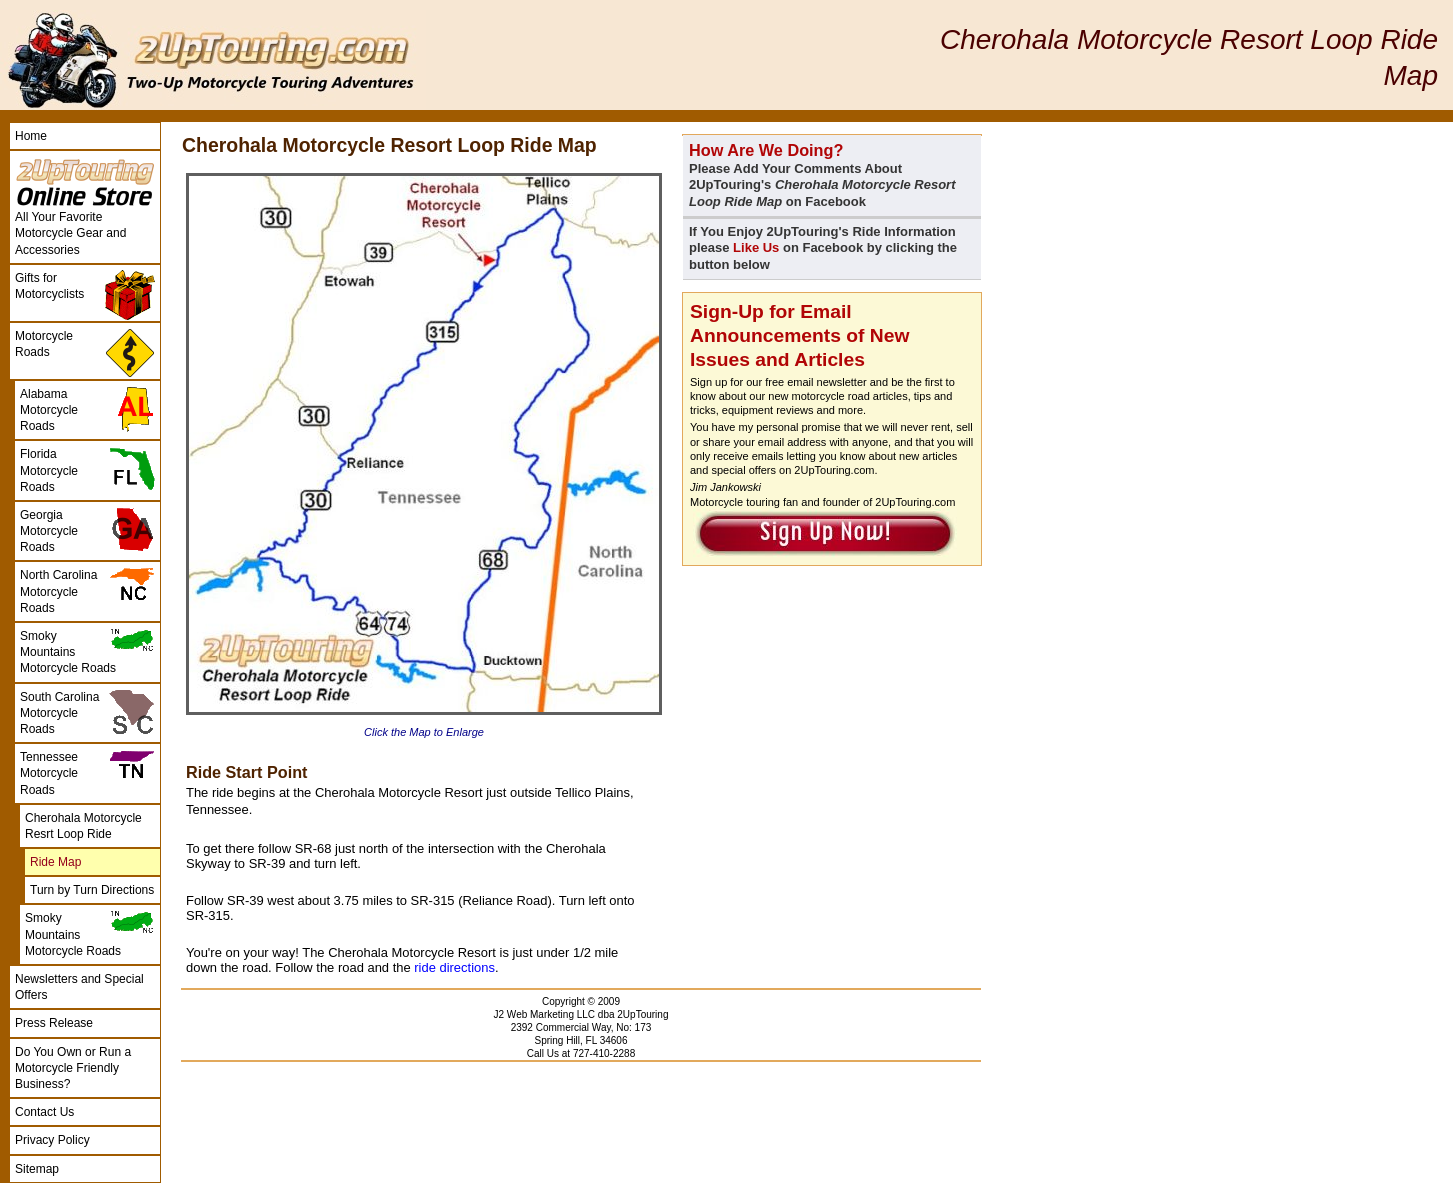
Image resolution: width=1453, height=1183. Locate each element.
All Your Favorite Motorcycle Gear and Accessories (70, 233)
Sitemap (37, 1169)
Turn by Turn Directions (92, 890)
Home (31, 136)
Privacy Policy (52, 1140)
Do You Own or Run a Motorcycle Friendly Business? (73, 1068)
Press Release (54, 1023)
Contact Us (44, 1112)
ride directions (454, 967)
